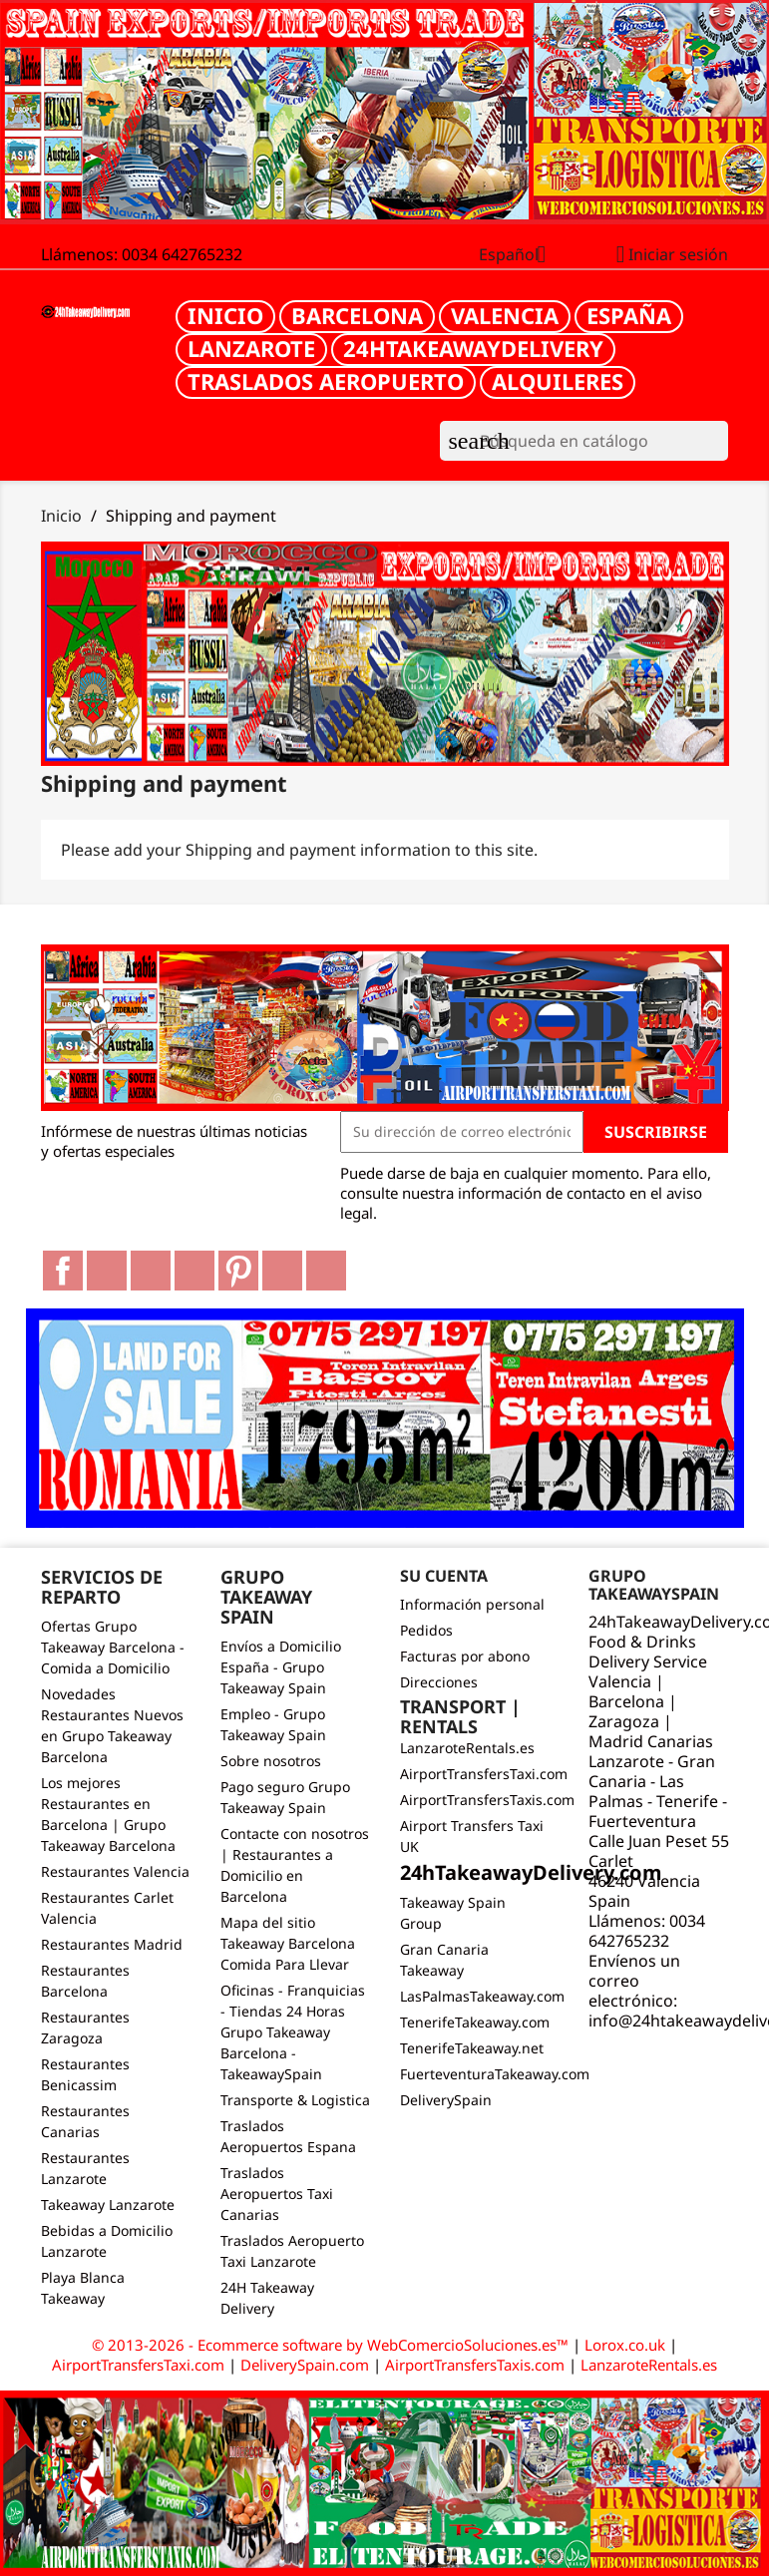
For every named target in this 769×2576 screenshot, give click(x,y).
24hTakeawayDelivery (473, 348)
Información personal (472, 1604)
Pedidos (426, 1630)
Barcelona (357, 315)
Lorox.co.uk (624, 2345)
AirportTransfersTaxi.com (484, 1773)
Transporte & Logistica (295, 2099)
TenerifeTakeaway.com (475, 2022)
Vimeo (282, 1270)
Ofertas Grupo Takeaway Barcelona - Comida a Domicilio (113, 1647)
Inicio (225, 315)
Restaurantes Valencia (115, 1871)
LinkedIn (326, 1270)
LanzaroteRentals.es (467, 1747)
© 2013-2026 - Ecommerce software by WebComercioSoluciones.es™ (332, 2345)
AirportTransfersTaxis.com (487, 1799)
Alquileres (557, 381)
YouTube (194, 1270)
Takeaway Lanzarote (108, 2204)
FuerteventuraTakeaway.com (494, 2073)
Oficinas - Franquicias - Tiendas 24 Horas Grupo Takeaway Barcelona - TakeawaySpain (292, 2032)
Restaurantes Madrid (112, 1944)
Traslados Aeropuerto (326, 381)
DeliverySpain (446, 2099)
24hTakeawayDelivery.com (531, 1872)
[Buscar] (584, 441)
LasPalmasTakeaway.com (482, 1996)
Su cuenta (444, 1576)
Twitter (107, 1270)
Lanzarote (251, 348)
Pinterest (238, 1270)
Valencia (505, 315)
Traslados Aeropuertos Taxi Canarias (276, 2193)
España (628, 315)
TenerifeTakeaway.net (472, 2047)
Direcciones (439, 1681)
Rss (151, 1270)
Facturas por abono (465, 1656)
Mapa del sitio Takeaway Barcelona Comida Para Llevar (287, 1943)
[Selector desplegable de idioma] (520, 256)
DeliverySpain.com (304, 2365)
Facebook (63, 1270)
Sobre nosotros (270, 1760)
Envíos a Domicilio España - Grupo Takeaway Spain (280, 1667)
